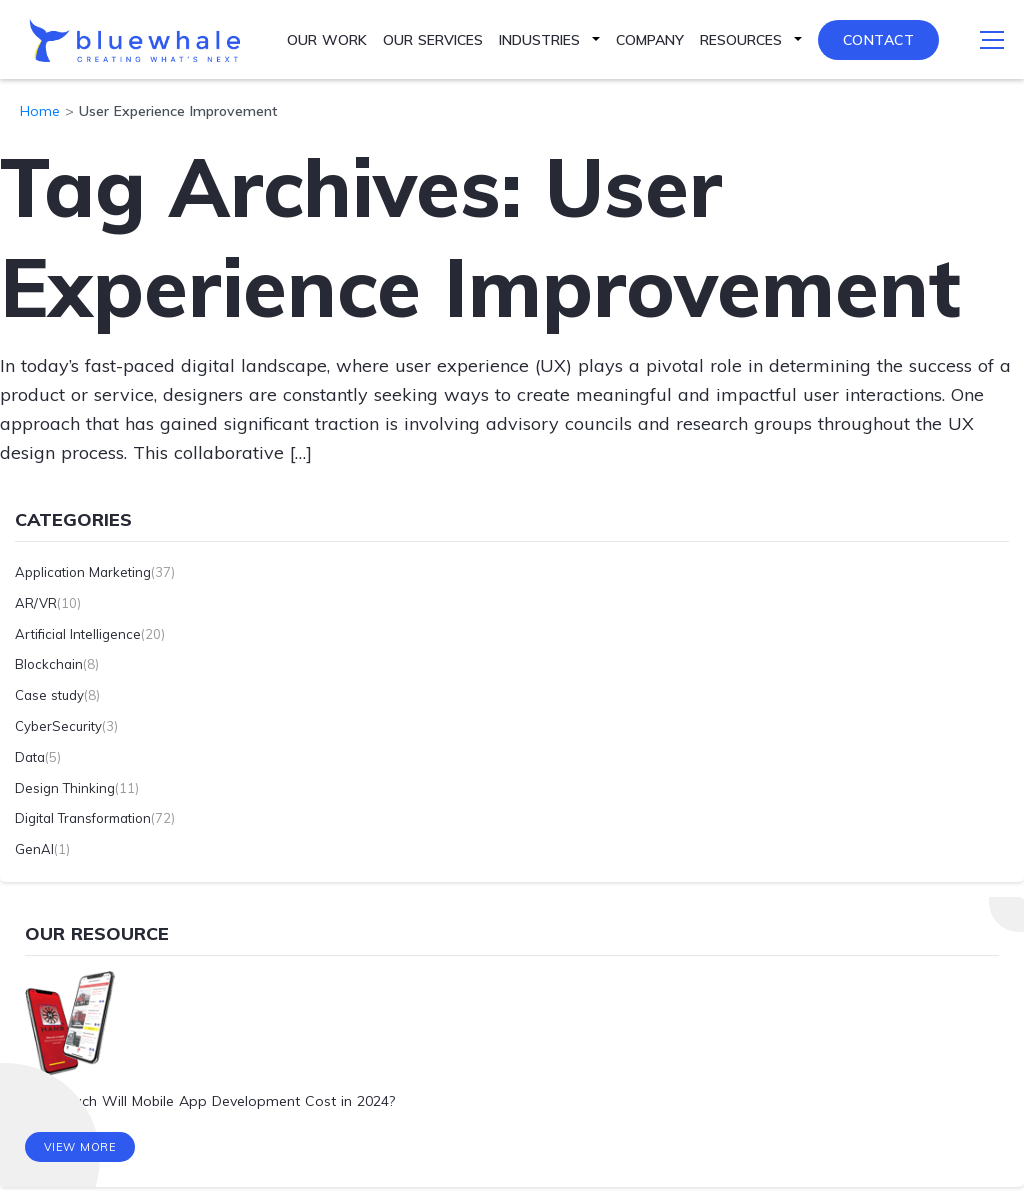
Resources (741, 40)
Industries (539, 40)
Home (40, 111)
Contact (879, 40)
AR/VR (36, 603)
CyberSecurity (58, 726)
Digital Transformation (83, 818)
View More (80, 1147)
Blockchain (49, 664)
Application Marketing (83, 572)
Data (30, 757)
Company (650, 40)
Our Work (327, 40)
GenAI (34, 849)
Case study (49, 695)
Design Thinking (65, 788)
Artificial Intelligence (78, 634)
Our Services (433, 40)
